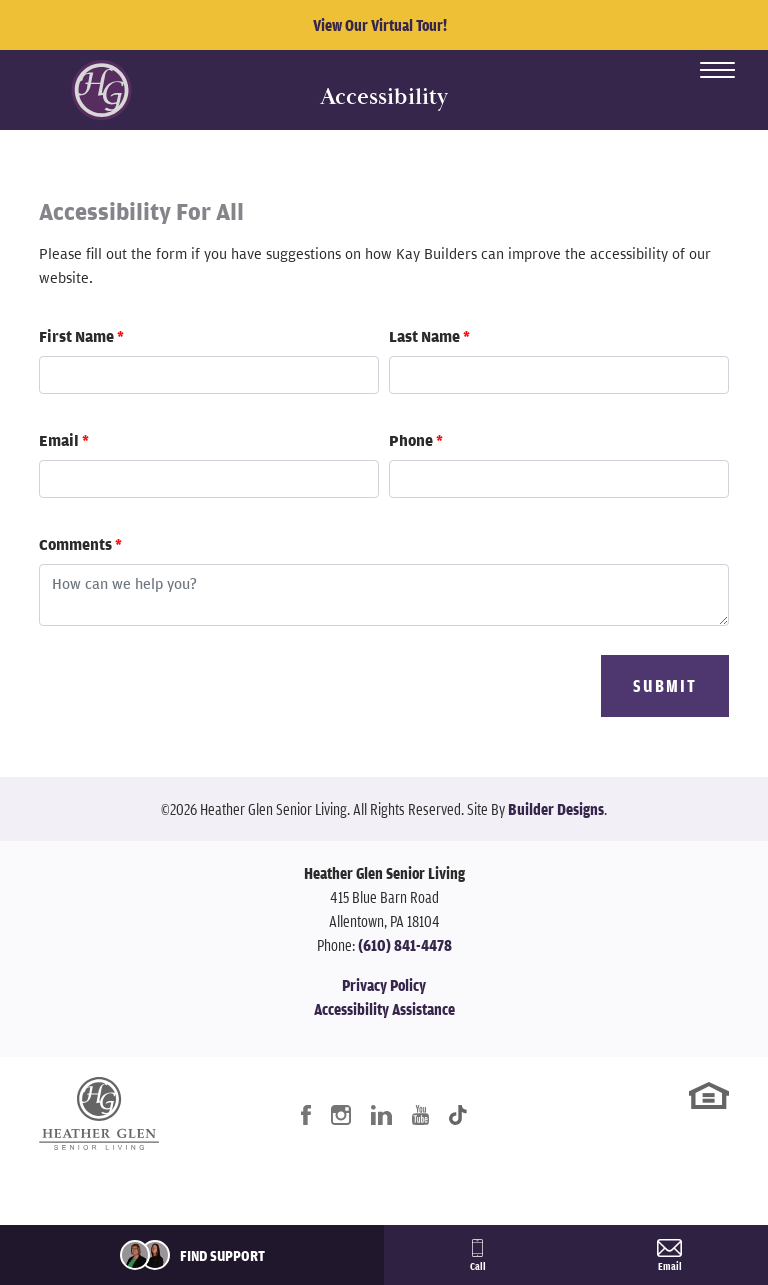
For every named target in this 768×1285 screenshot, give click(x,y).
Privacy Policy (384, 985)
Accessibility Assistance (384, 1009)
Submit (665, 685)
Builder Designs (556, 809)
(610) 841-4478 (405, 945)
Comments (80, 544)
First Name (81, 336)
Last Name (429, 336)
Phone (416, 440)
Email (64, 440)
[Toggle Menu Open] (717, 70)
